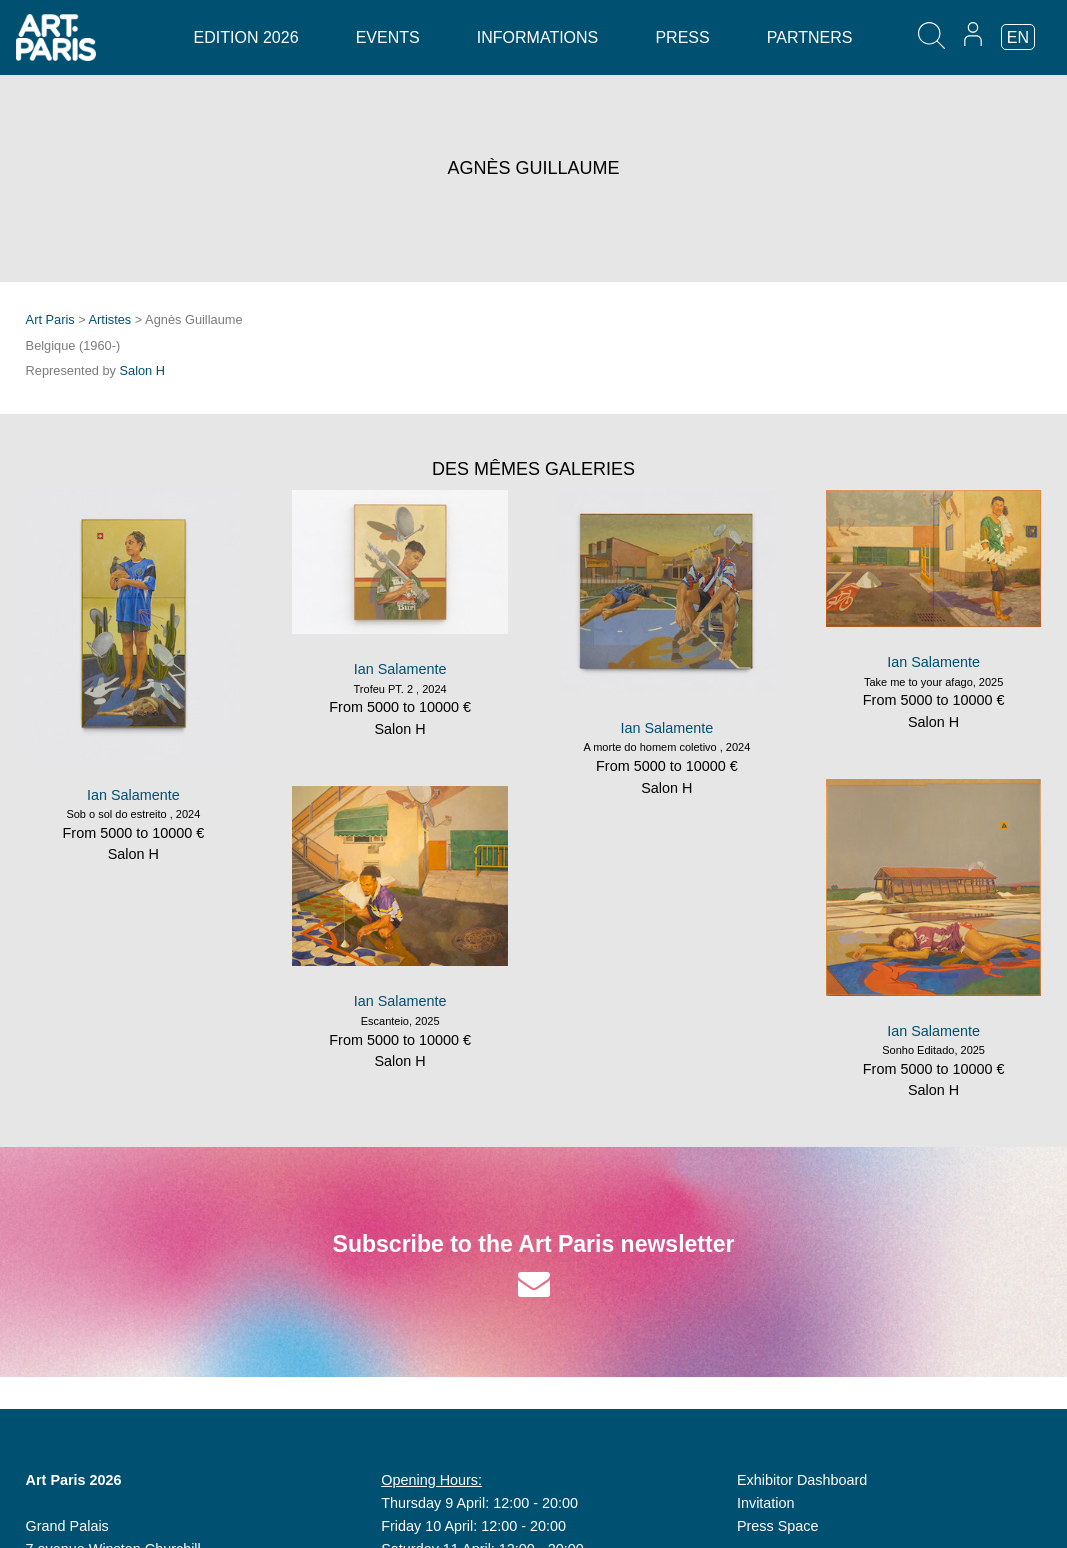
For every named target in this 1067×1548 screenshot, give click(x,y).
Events (388, 37)
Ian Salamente (133, 795)
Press (682, 37)
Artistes (110, 319)
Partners (810, 37)
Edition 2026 (246, 37)
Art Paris (50, 319)
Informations (537, 37)
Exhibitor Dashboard (802, 1480)
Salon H (143, 370)
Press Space (778, 1526)
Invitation (766, 1503)
